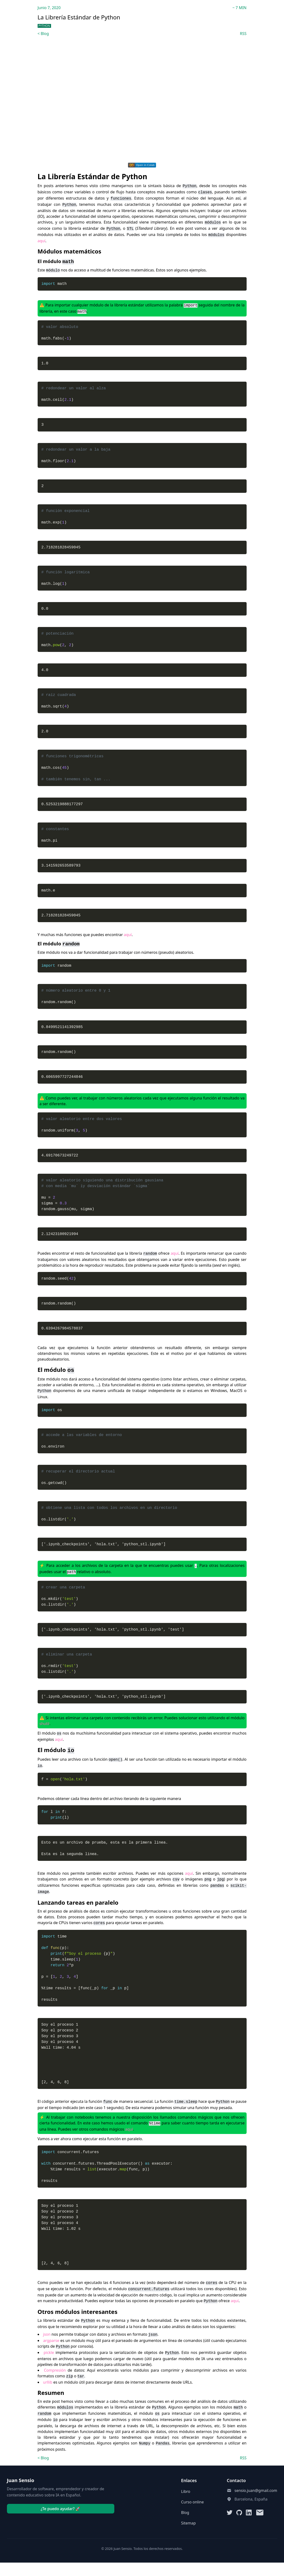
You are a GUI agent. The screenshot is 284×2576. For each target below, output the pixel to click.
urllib (47, 2395)
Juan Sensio (20, 2493)
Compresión (55, 2383)
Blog (185, 2526)
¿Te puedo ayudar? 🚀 (61, 2522)
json (47, 2347)
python (44, 26)
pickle (49, 2366)
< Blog (43, 33)
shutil (44, 1735)
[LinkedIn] (249, 2526)
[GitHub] (239, 2526)
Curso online (192, 2515)
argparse (51, 2354)
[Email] (259, 2526)
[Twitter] (229, 2526)
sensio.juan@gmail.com (255, 2504)
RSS (243, 33)
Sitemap (188, 2536)
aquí (42, 240)
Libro (185, 2504)
